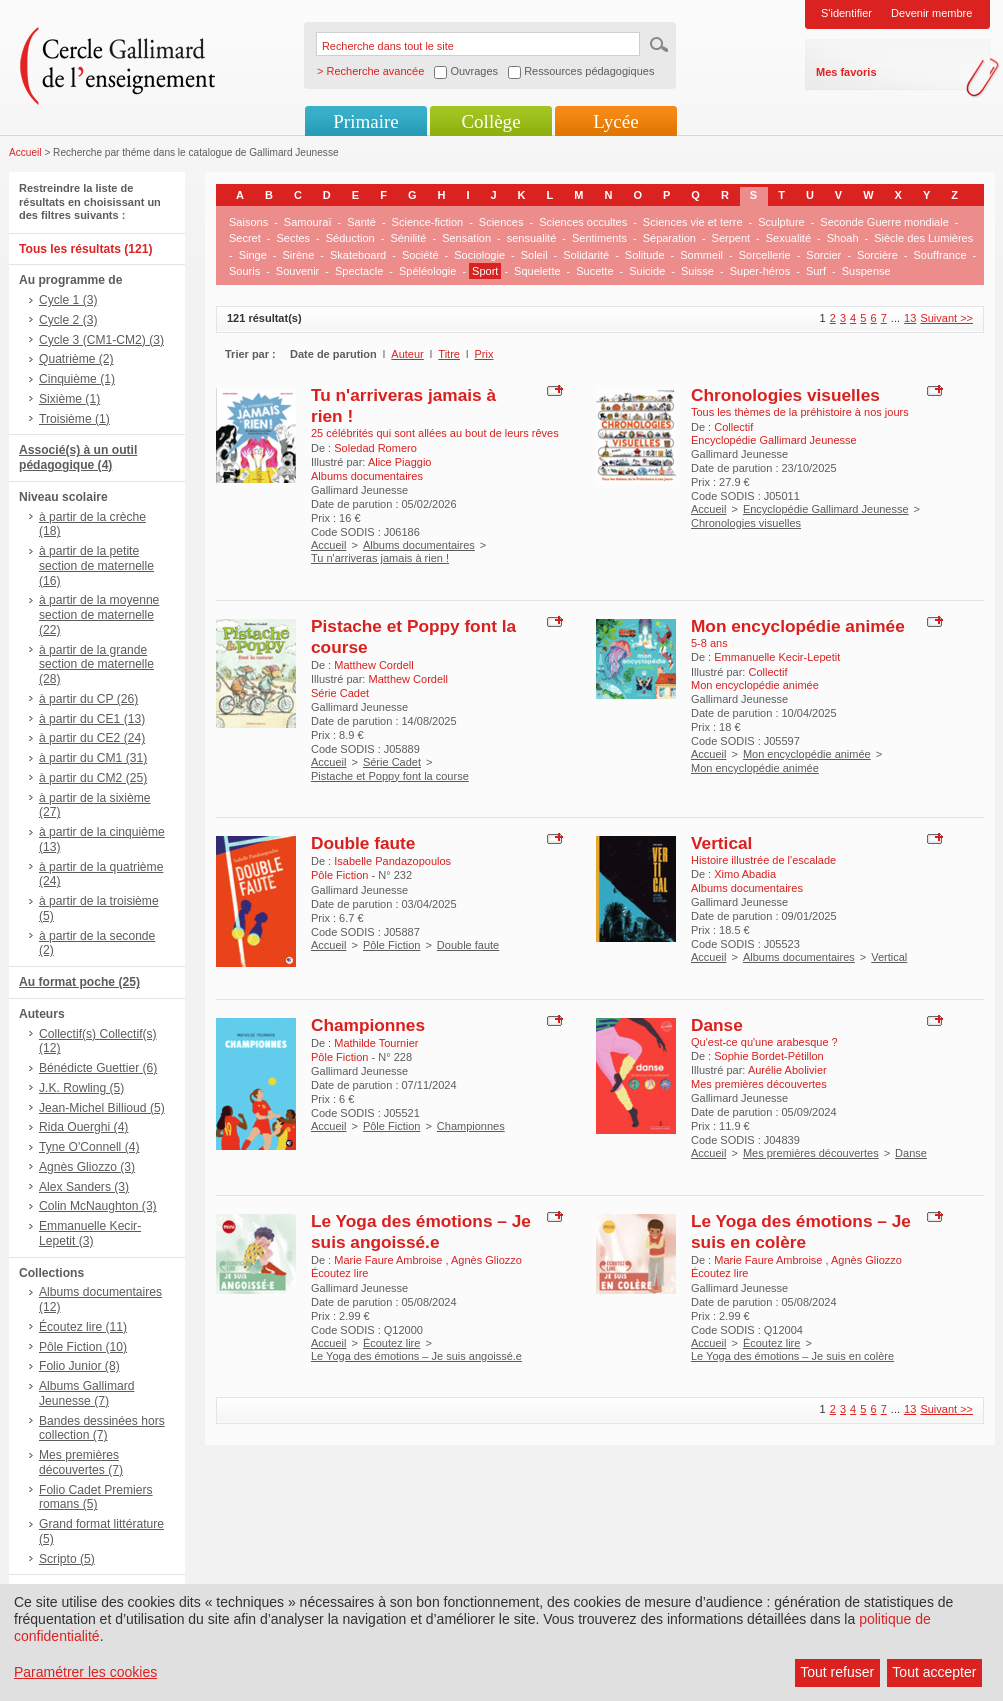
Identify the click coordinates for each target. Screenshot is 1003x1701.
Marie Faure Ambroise (389, 1260)
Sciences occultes (583, 222)
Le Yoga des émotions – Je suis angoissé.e (421, 1231)
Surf (816, 271)
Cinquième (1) (77, 379)
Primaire (365, 121)
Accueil (25, 152)
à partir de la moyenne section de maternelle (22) (99, 615)
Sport (485, 271)
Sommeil (701, 255)
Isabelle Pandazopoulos (392, 861)
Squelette (537, 271)
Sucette (594, 271)
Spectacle (359, 271)
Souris (244, 271)
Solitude (645, 255)
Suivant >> (946, 318)
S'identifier (846, 13)
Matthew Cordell (373, 665)
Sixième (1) (69, 399)
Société (420, 255)
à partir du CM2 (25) (93, 778)
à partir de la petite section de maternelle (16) (96, 566)
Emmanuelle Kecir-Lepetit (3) (90, 1233)
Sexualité (788, 238)
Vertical (721, 843)
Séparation (669, 238)
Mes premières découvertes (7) (81, 1462)
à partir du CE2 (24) (92, 738)
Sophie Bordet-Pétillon (768, 1056)
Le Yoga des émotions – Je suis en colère (801, 1231)
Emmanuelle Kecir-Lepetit (777, 657)
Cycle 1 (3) (68, 300)
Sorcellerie (765, 255)
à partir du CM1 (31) (93, 758)
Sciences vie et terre (693, 222)
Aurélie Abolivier (787, 1070)
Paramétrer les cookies (85, 1672)
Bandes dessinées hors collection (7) (102, 1428)
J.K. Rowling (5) (81, 1088)
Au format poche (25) (79, 982)
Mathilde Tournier (376, 1043)
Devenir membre (931, 13)
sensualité (532, 238)
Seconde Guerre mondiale (884, 222)
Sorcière (877, 255)
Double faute (363, 843)
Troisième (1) (74, 419)
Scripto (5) (67, 1559)
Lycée (615, 121)
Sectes (293, 238)
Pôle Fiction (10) (83, 1347)
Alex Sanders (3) (84, 1187)
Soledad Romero (375, 448)
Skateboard (358, 255)
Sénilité (408, 238)
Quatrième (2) (76, 359)
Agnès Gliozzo (486, 1260)
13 (910, 318)
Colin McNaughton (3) (98, 1206)
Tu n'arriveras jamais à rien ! (380, 558)
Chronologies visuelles (785, 395)
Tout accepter (934, 1672)
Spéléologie (428, 271)
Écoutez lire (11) (83, 1327)
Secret (245, 238)
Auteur (407, 354)
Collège (490, 121)
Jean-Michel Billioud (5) (102, 1108)
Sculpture (781, 222)
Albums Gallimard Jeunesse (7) (86, 1393)
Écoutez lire (391, 1343)
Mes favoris (846, 72)
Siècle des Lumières (923, 238)
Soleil (534, 255)
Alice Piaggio (400, 462)
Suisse (697, 271)
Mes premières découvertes (811, 1153)
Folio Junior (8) (79, 1366)
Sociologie (479, 255)
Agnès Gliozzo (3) (87, 1167)
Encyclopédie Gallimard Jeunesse (826, 509)
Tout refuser (837, 1672)
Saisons (248, 222)
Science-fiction (428, 222)
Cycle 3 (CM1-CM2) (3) (101, 340)
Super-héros (760, 271)
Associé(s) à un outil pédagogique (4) (78, 457)
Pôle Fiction (391, 945)
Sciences (501, 222)
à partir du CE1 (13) (92, 719)
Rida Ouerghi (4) (83, 1127)
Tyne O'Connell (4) (89, 1147)
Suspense (866, 271)
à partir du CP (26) (88, 699)
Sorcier (823, 255)
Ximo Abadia (745, 874)
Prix (484, 354)
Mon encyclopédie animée (798, 626)
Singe (253, 255)
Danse (717, 1025)
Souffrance (940, 255)
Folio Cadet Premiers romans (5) (96, 1497)
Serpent (731, 238)
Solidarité (586, 255)
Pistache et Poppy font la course (390, 776)
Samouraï (308, 222)
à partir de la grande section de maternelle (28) (96, 665)
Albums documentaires (419, 545)
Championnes (368, 1025)
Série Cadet (392, 762)
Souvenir (297, 271)
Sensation (466, 238)
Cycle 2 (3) (68, 320)
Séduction (350, 238)
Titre (449, 354)
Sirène (298, 255)
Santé (361, 222)
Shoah (843, 238)
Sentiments (599, 238)
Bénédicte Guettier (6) (98, 1068)
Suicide (647, 271)
